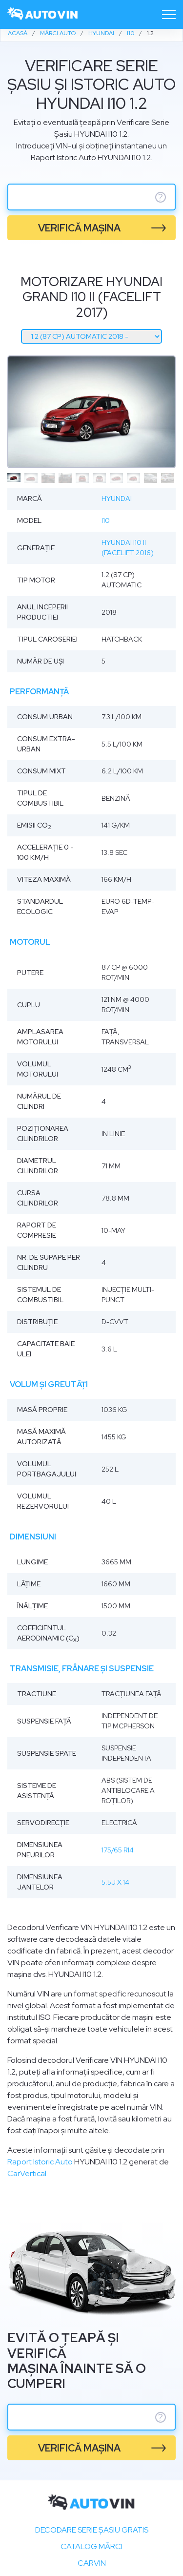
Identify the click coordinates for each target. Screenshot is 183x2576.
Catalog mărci (91, 2546)
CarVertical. (27, 2173)
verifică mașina (79, 228)
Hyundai (117, 498)
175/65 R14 (118, 1850)
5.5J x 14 (115, 1882)
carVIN (92, 2563)
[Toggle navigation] (169, 14)
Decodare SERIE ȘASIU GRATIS (91, 2530)
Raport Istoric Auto (40, 2162)
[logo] (43, 14)
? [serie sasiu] (160, 197)
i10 (106, 520)
